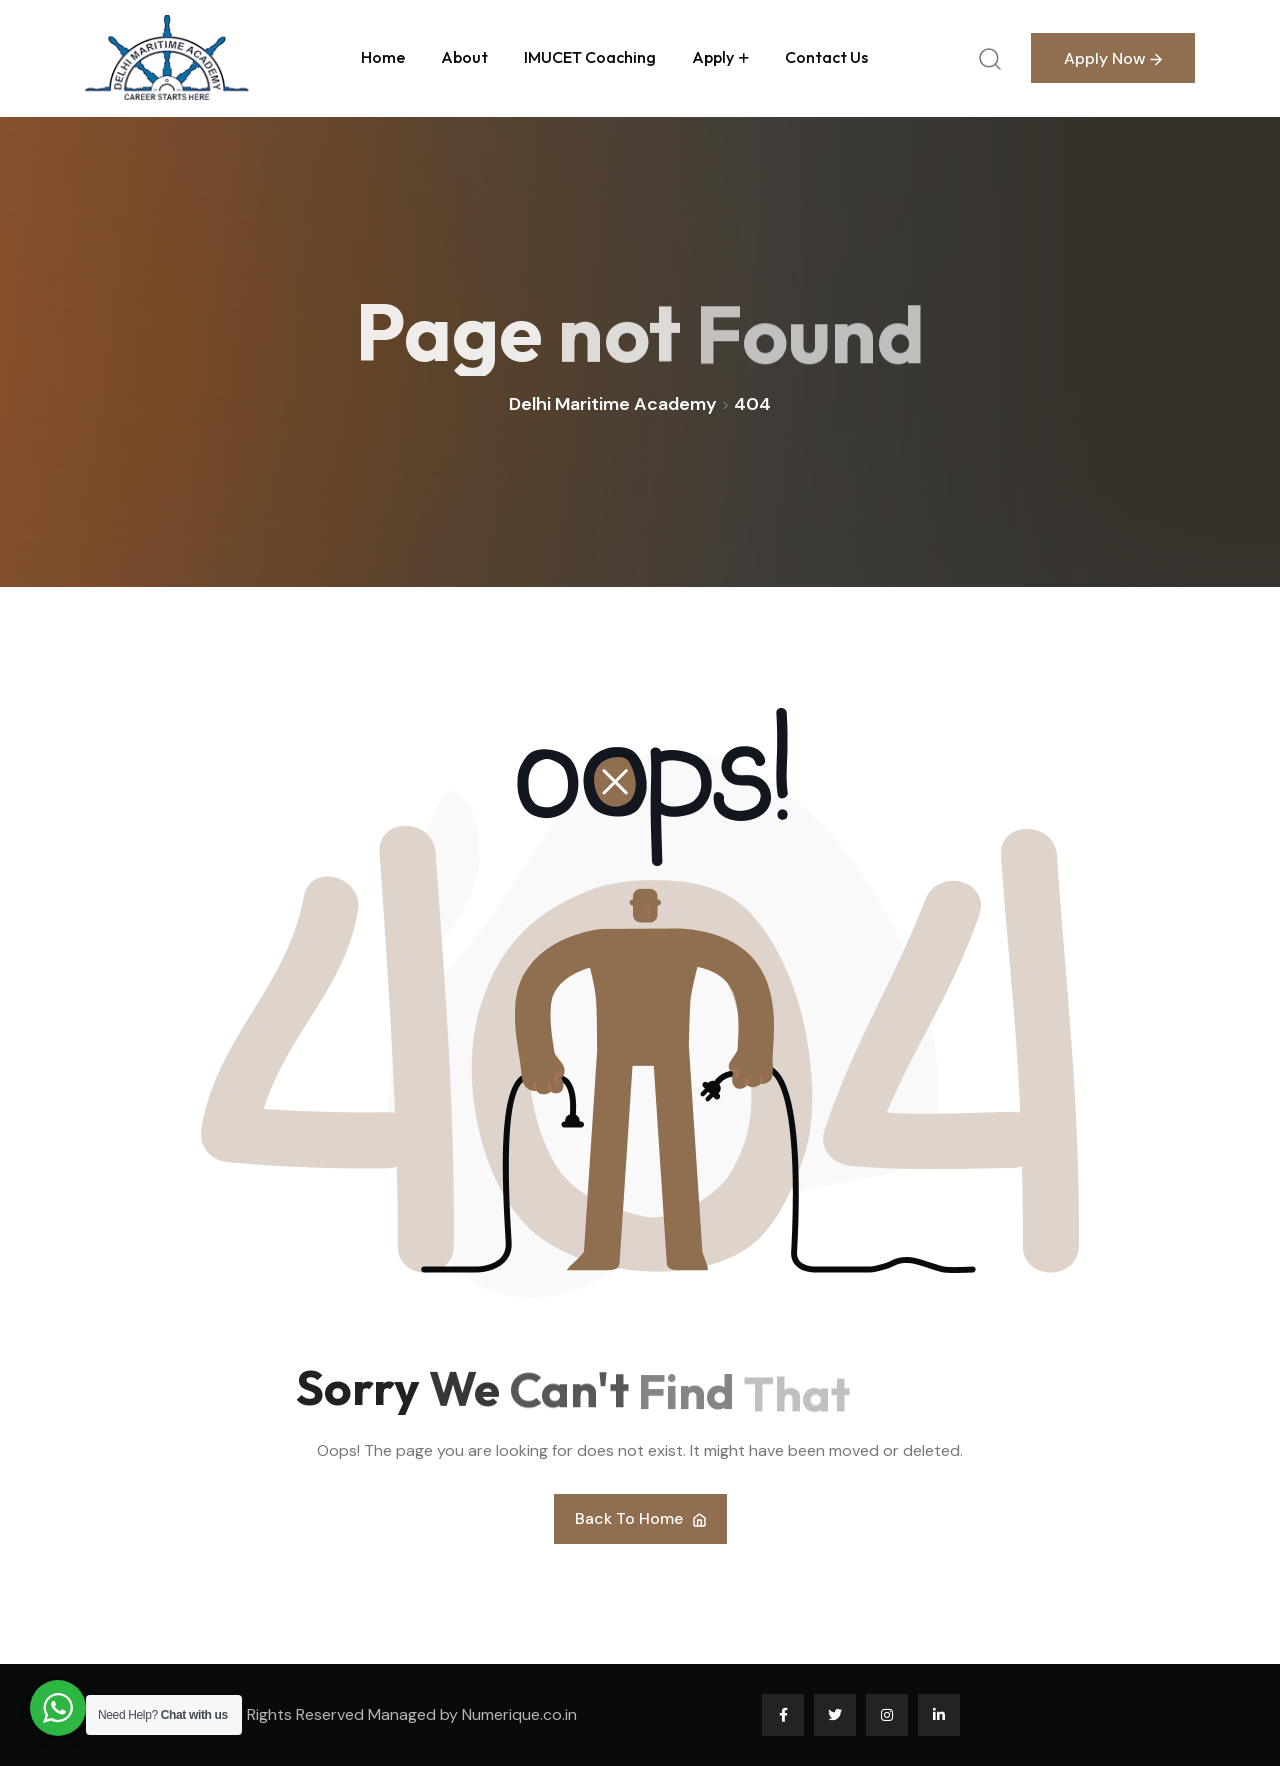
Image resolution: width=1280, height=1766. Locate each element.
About (464, 57)
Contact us (826, 57)
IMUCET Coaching (590, 57)
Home (383, 57)
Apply (713, 57)
